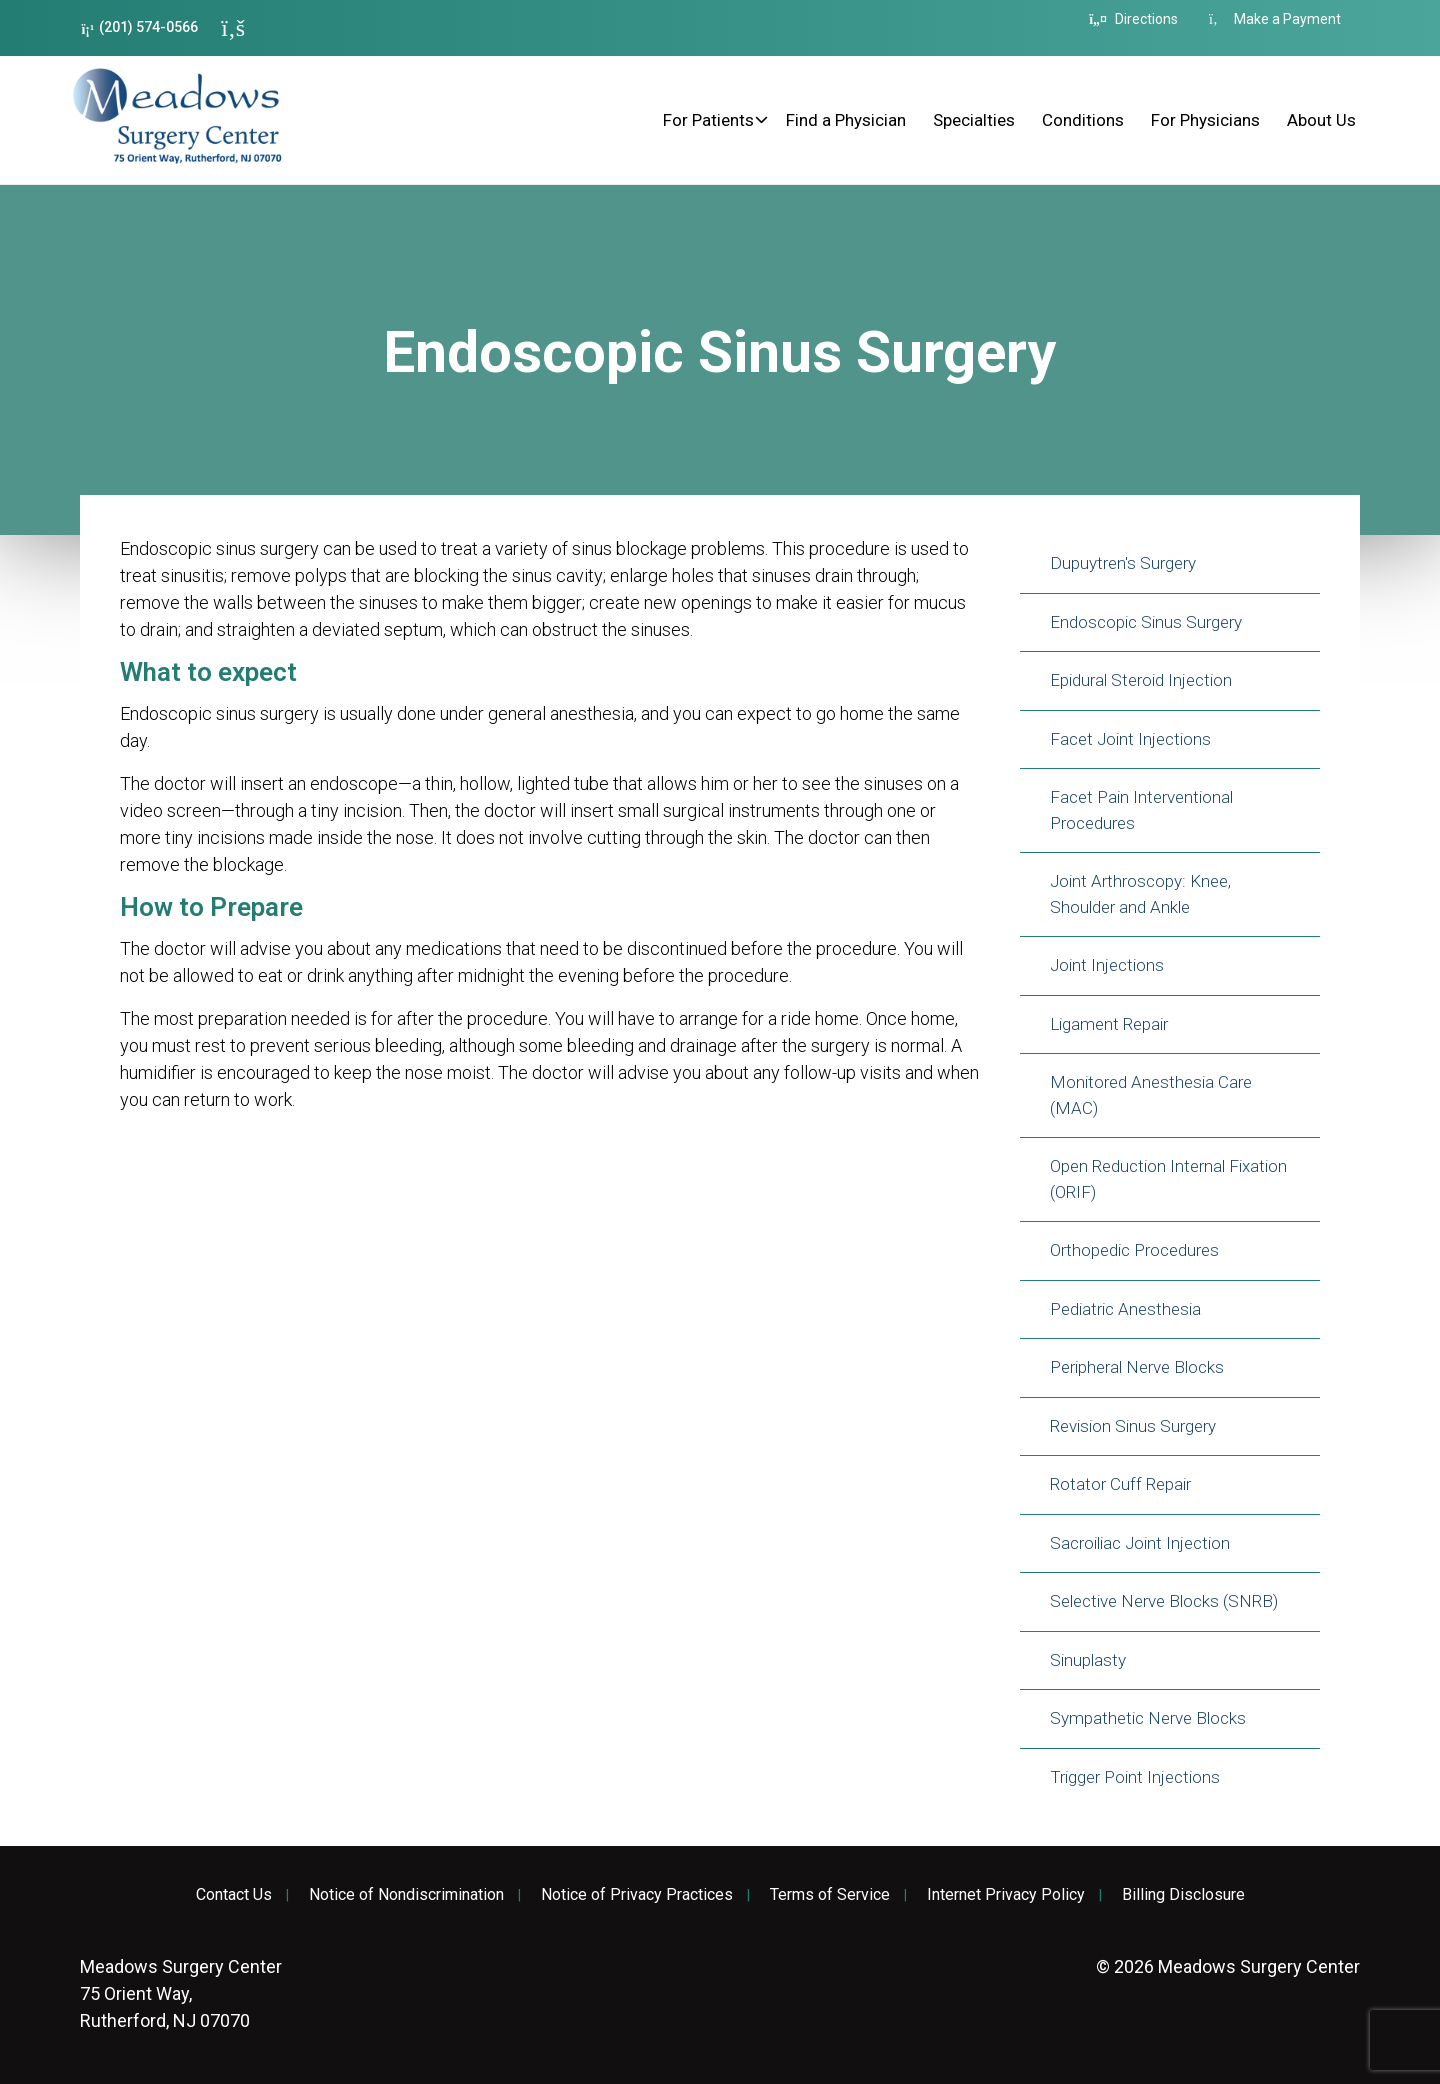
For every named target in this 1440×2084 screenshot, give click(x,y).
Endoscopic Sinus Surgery (1146, 622)
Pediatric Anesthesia (1125, 1309)
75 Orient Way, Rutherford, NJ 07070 (181, 1993)
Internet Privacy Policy (1006, 1895)
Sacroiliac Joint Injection (1140, 1543)
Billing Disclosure (1183, 1895)
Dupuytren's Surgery (1123, 563)
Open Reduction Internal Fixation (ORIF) (1168, 1179)
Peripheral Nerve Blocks (1137, 1367)
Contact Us (234, 1895)
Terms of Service (830, 1895)
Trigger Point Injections (1135, 1777)
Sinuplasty (1088, 1660)
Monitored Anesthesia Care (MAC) (1151, 1095)
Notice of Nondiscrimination (406, 1895)
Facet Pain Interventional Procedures (1141, 810)
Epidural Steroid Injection (1141, 680)
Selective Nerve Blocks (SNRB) (1164, 1601)
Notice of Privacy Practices (637, 1895)
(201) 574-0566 (139, 27)
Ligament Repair (1109, 1024)
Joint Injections (1107, 965)
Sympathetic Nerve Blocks (1148, 1718)
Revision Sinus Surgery (1133, 1426)
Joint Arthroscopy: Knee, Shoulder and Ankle (1140, 894)
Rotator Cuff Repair (1120, 1484)
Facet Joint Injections (1130, 739)
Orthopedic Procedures (1134, 1250)
